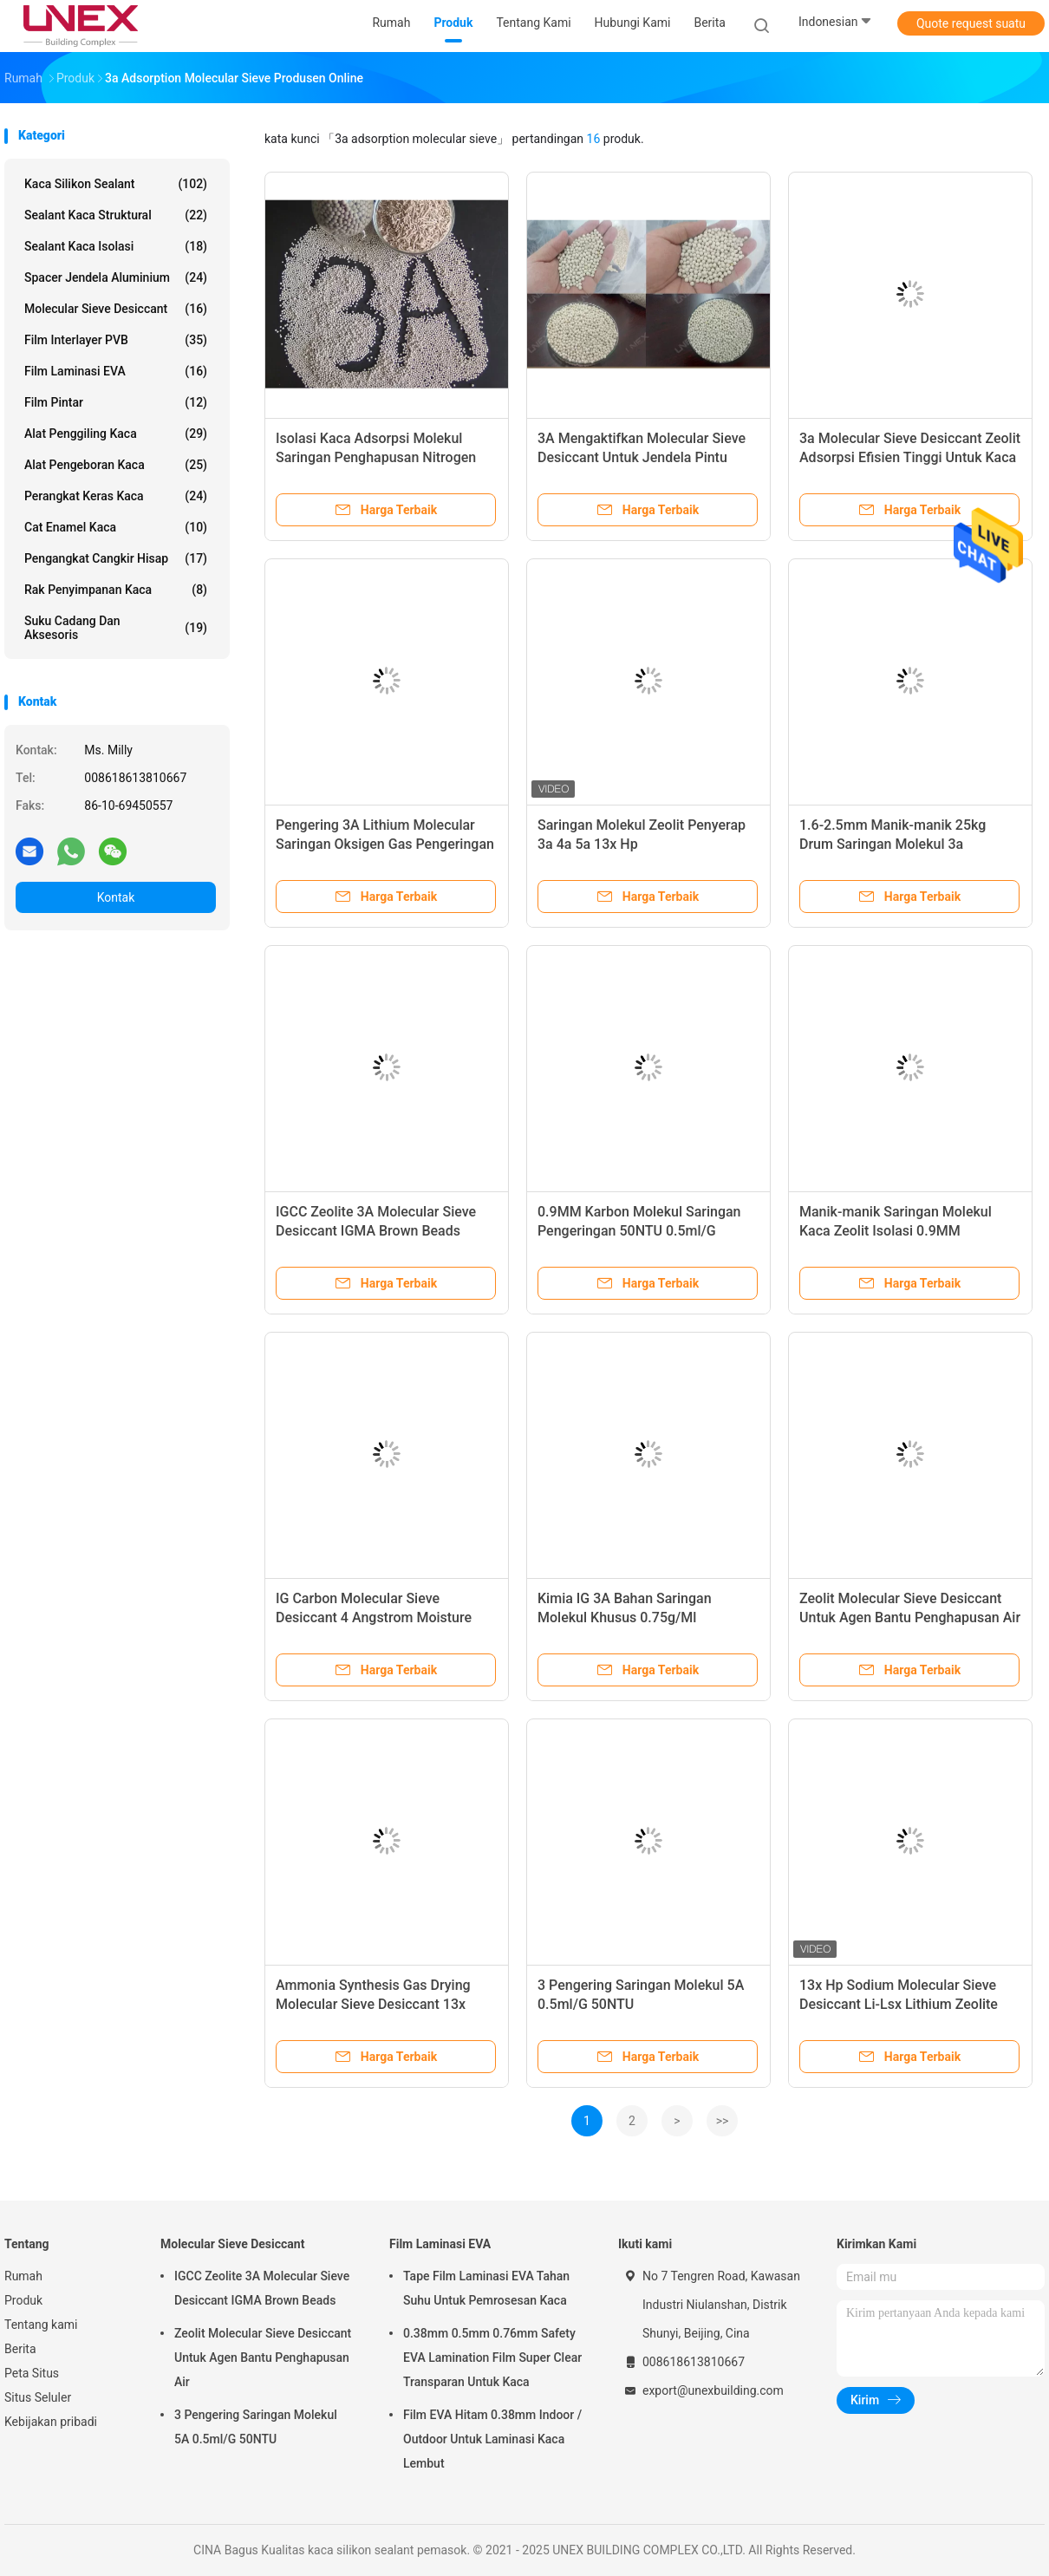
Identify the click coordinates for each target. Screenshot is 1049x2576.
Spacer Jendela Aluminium (115, 277)
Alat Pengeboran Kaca (115, 464)
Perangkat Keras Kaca (115, 496)
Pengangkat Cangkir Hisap (115, 558)
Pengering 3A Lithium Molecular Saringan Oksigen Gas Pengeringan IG (385, 844)
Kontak (116, 897)
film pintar (115, 402)
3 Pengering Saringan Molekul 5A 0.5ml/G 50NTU (255, 2427)
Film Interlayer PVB (115, 340)
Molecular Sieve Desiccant (115, 308)
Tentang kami (41, 2324)
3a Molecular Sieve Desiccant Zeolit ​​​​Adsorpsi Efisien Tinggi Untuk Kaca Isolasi (909, 457)
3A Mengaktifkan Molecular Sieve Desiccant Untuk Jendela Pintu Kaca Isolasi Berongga (642, 457)
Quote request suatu (971, 23)
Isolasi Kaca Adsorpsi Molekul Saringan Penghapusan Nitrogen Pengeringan (376, 457)
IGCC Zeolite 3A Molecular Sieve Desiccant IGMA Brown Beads (261, 2288)
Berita (20, 2349)
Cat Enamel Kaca (115, 527)
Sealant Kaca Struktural (115, 215)
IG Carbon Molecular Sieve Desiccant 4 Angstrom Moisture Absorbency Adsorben (374, 1617)
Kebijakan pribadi (50, 2422)
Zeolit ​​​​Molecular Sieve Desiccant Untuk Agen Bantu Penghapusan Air (262, 2357)
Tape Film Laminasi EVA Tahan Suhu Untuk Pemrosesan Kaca (486, 2288)
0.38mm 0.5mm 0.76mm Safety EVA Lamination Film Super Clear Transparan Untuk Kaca (492, 2357)
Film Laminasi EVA (115, 371)
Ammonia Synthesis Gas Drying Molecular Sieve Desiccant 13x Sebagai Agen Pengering (373, 2004)
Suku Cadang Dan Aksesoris (115, 628)
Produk (23, 2300)
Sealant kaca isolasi (115, 246)
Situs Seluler (37, 2397)
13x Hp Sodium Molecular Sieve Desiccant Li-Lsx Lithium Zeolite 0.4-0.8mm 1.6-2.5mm (898, 2004)
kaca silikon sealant (115, 183)
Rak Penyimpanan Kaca (115, 589)
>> (722, 2121)
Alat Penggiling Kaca (115, 433)
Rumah (23, 2276)
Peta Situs (31, 2373)
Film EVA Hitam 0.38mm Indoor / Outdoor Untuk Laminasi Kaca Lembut (492, 2439)
